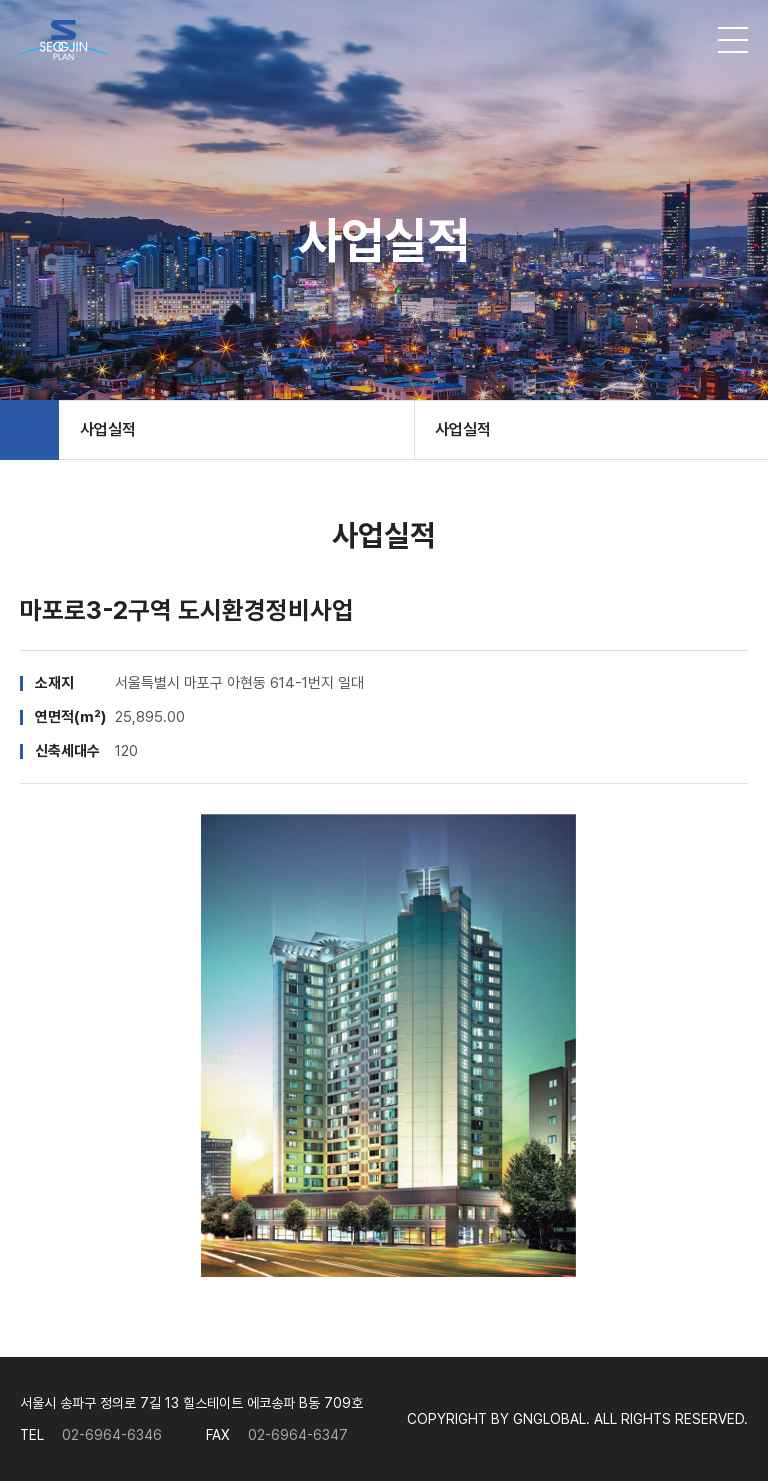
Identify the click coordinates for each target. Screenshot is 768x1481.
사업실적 (108, 429)
